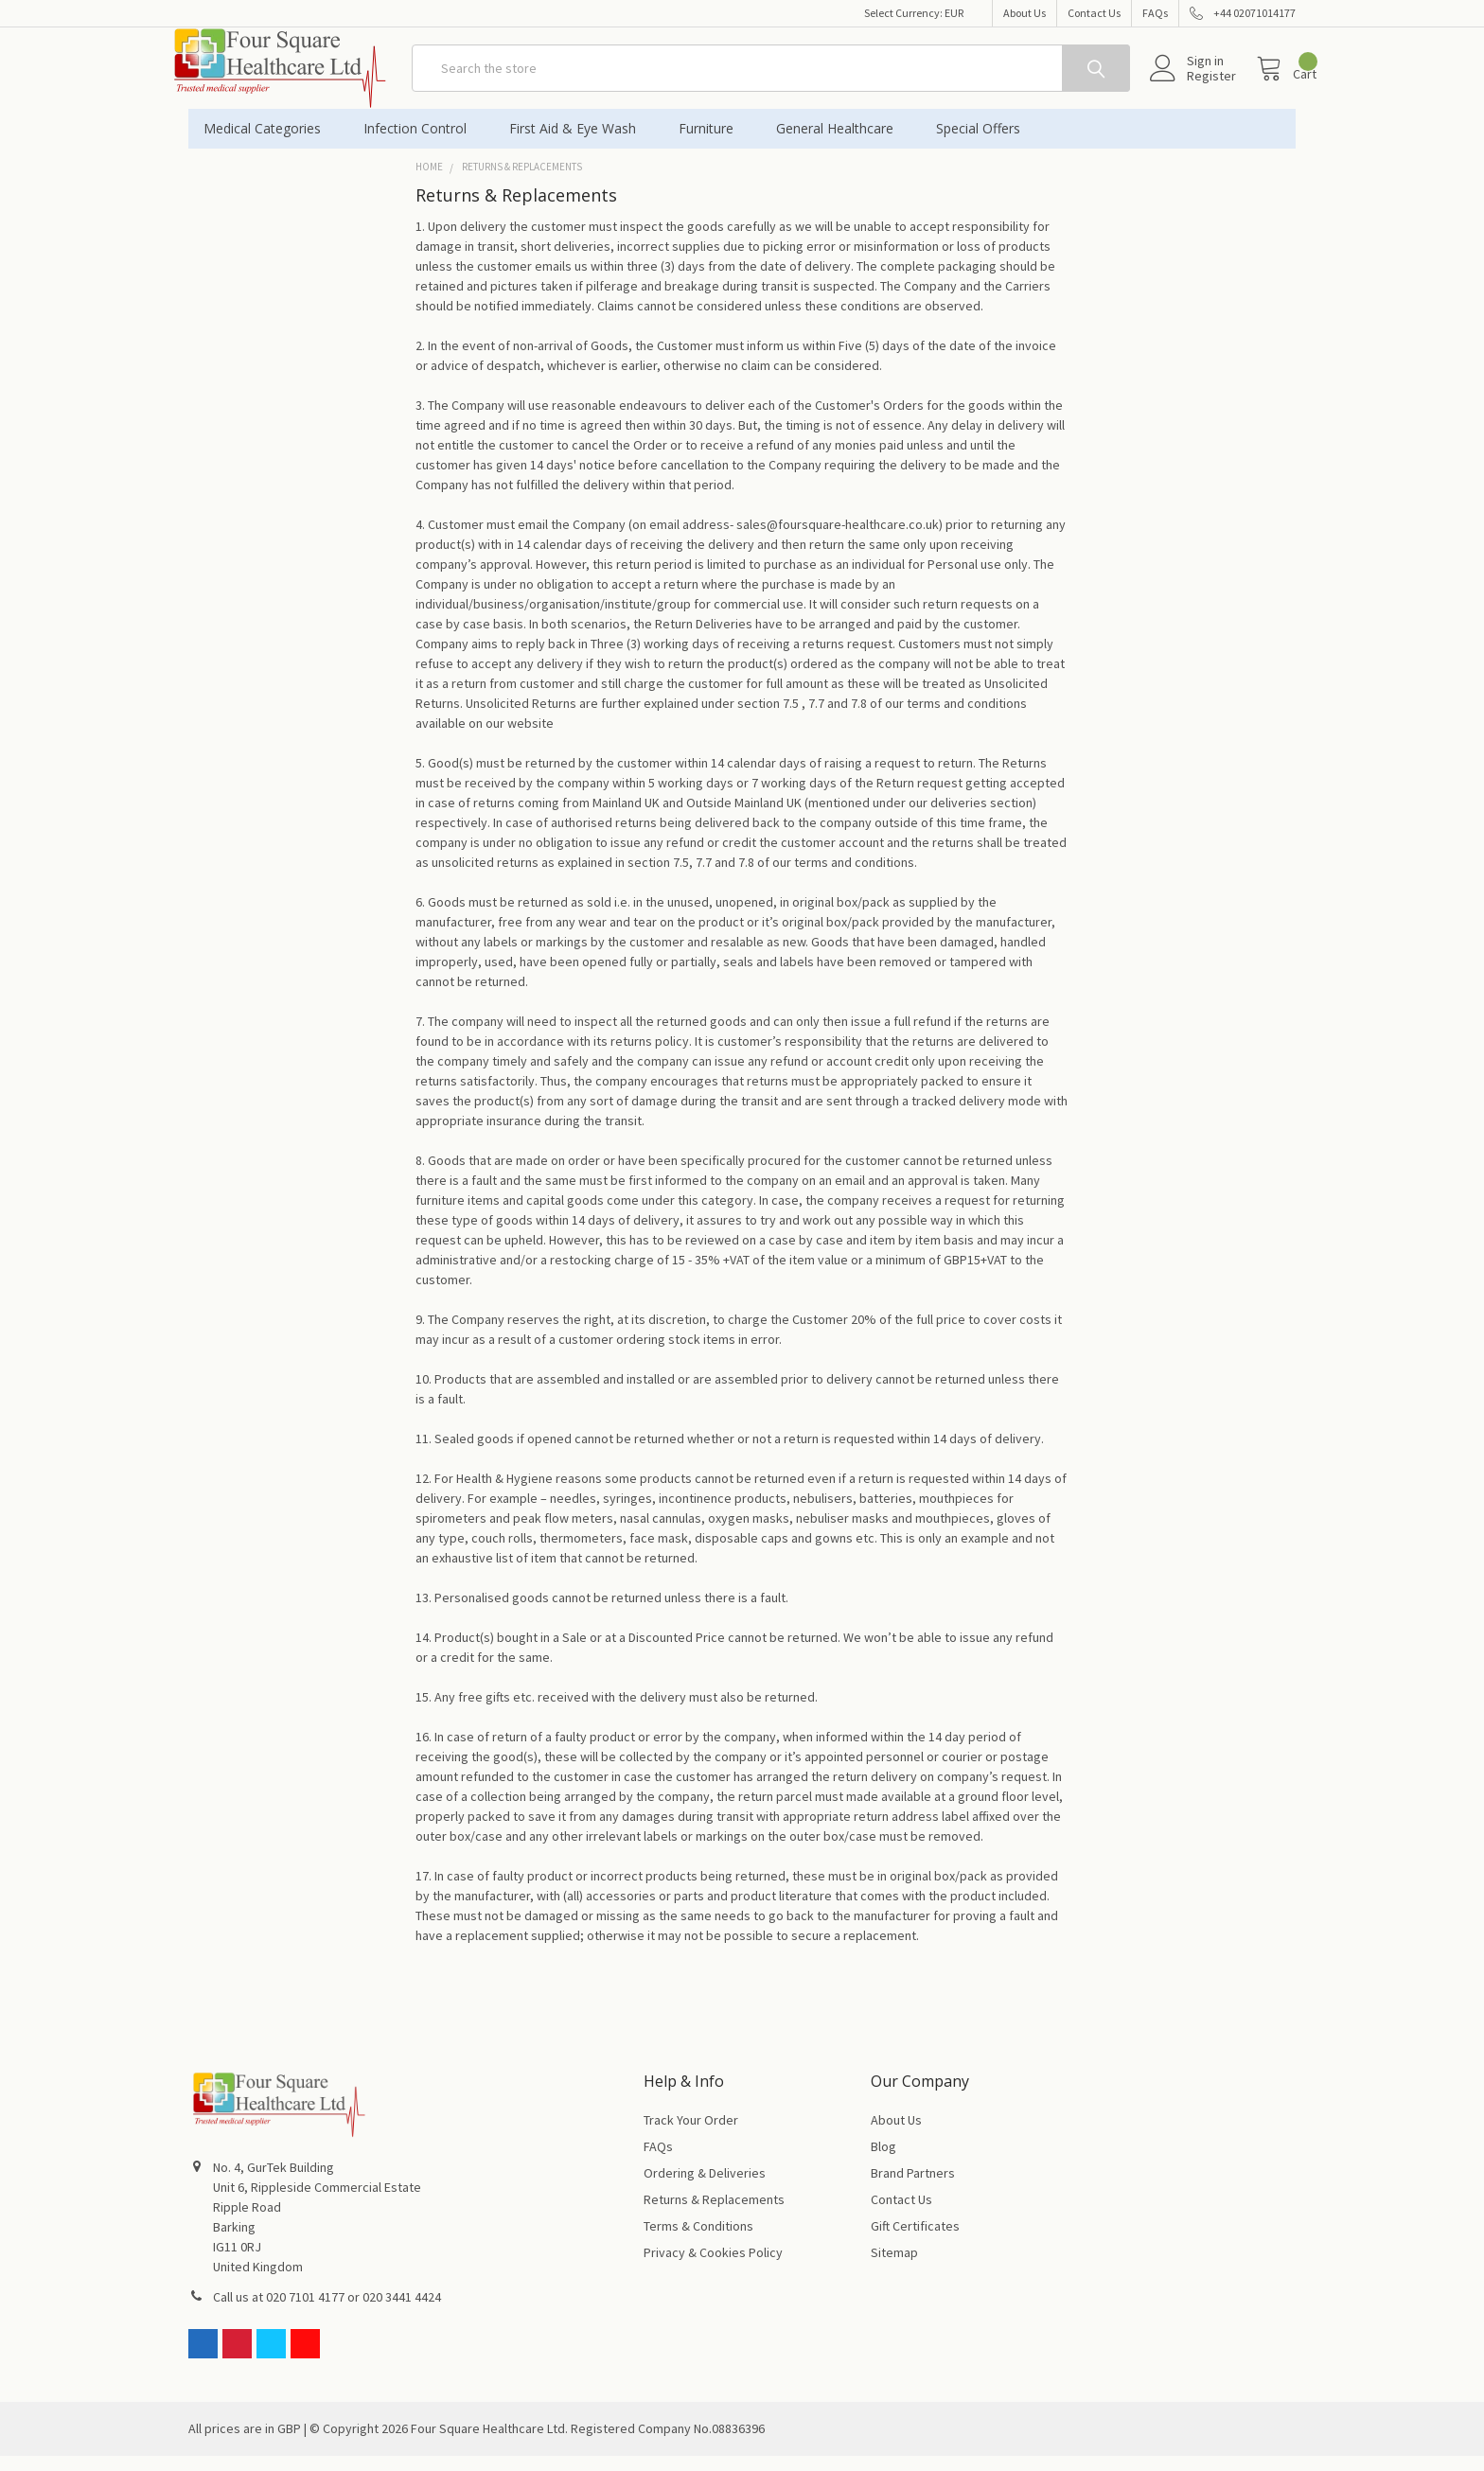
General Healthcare (841, 143)
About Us (1024, 13)
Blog (883, 2161)
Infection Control (421, 143)
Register (1190, 86)
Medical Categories (268, 143)
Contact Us (1094, 13)
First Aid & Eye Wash (578, 143)
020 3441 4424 (401, 2312)
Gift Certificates (915, 2241)
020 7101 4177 (305, 2312)
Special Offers (978, 143)
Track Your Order (691, 2135)
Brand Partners (913, 2188)
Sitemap (894, 2267)
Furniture (712, 143)
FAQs (1155, 13)
